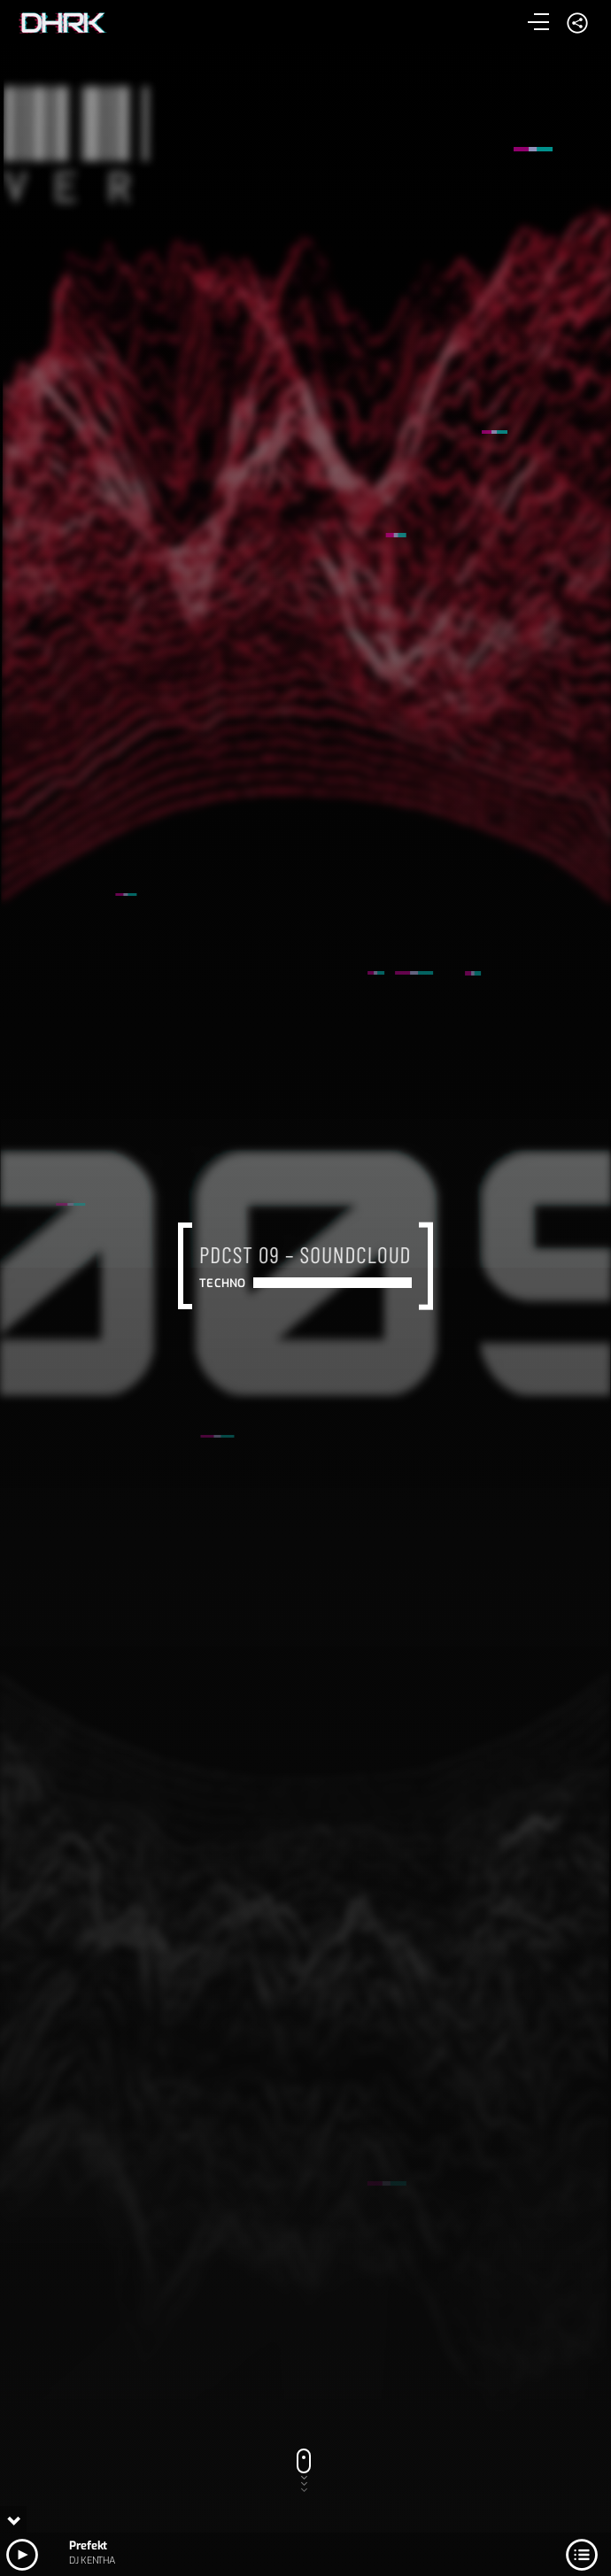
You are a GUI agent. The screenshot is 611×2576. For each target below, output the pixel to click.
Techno (222, 1283)
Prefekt (88, 2545)
